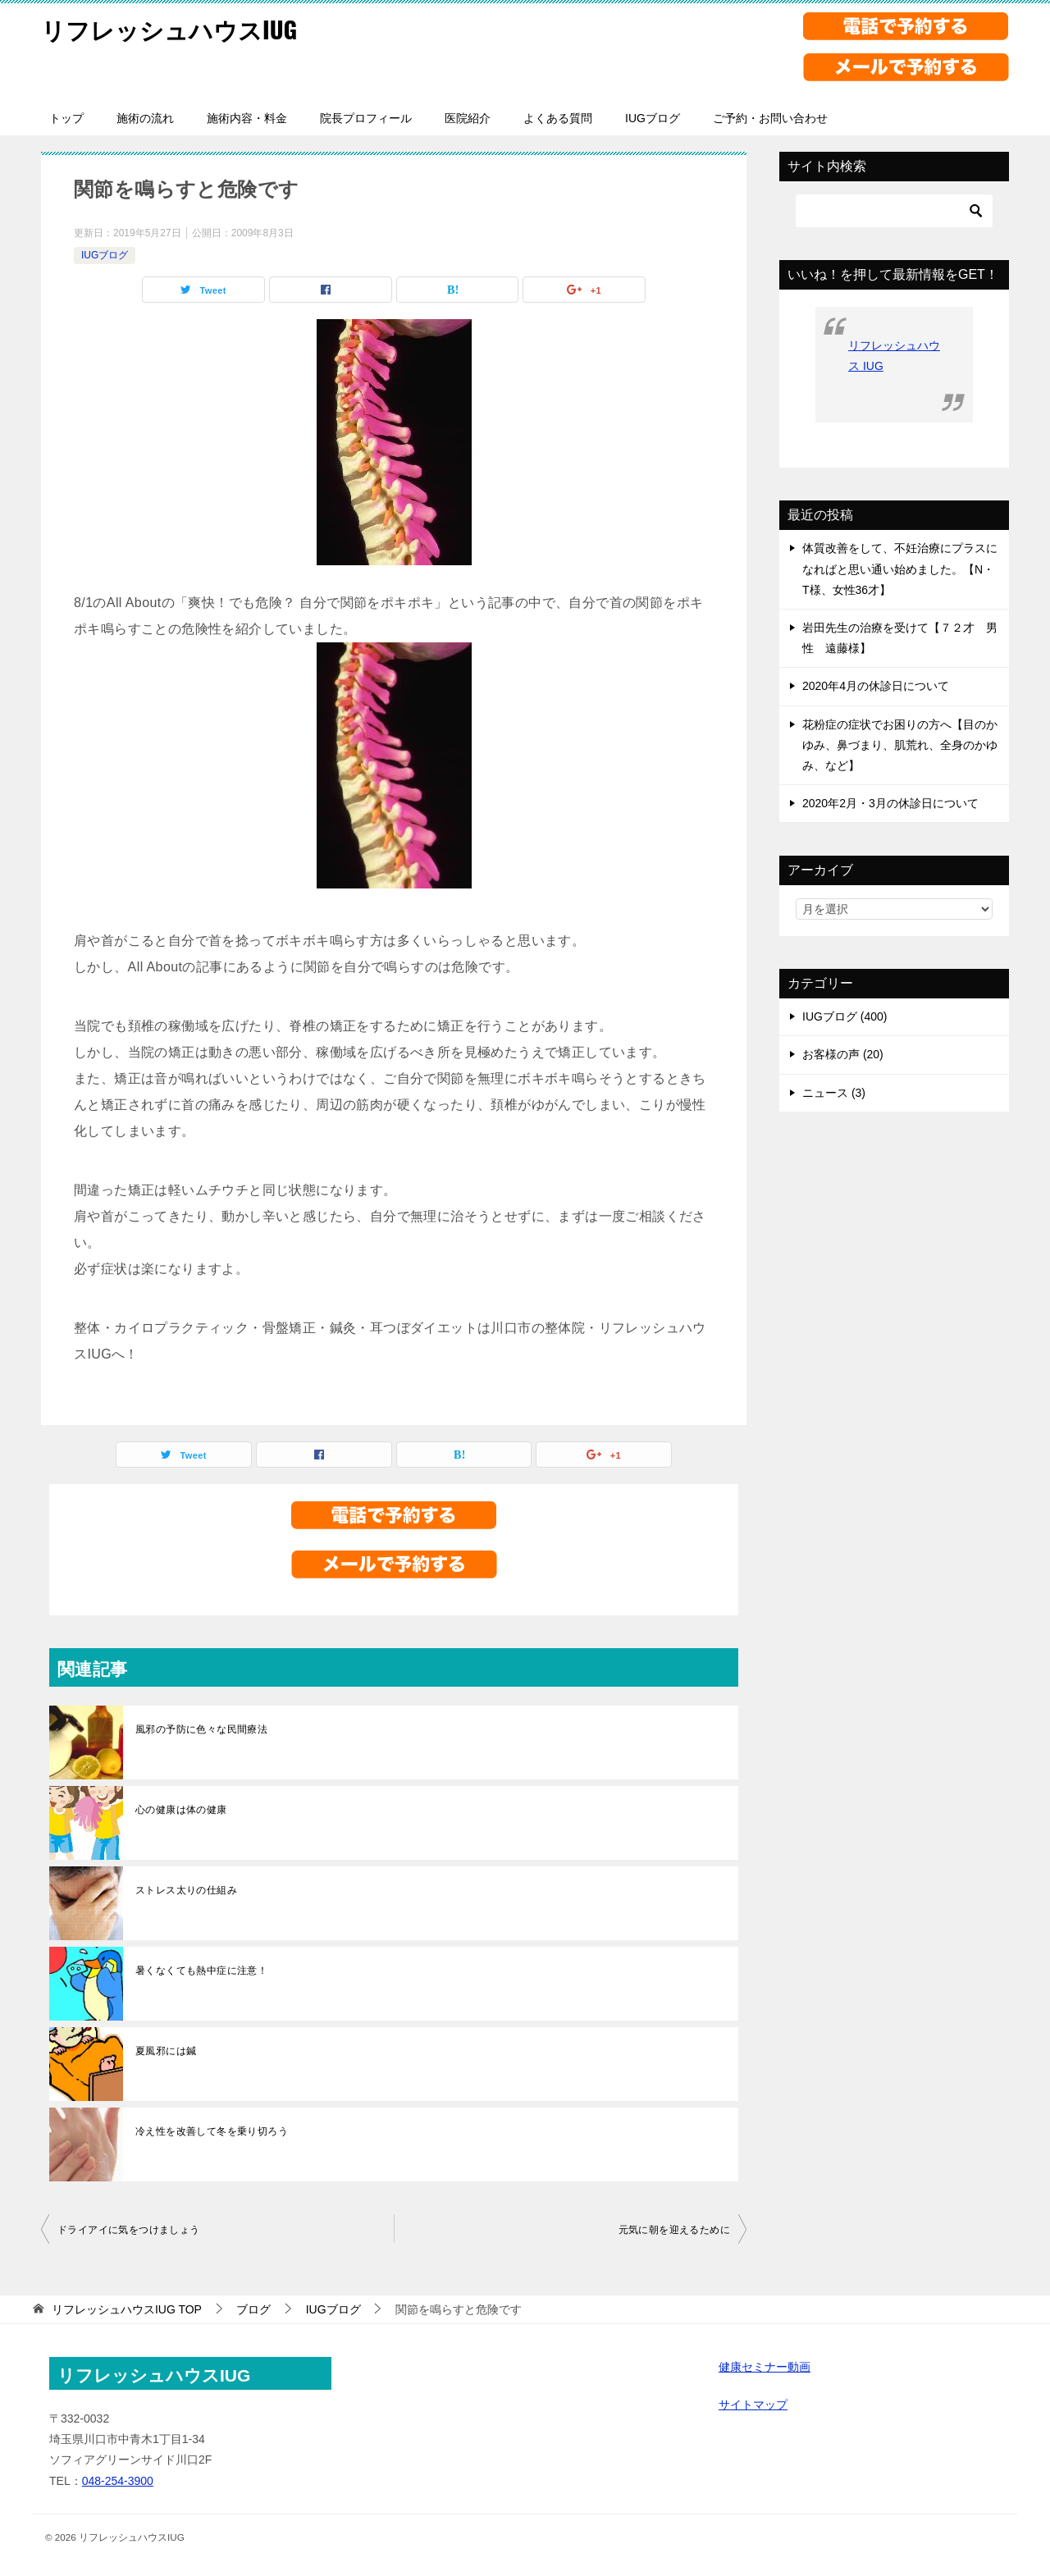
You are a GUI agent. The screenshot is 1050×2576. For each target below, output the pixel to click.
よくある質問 (557, 118)
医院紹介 (468, 118)
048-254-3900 (117, 2480)
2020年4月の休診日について (875, 685)
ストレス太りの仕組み (186, 1890)
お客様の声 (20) (842, 1054)
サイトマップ (753, 2404)
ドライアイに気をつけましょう (128, 2230)
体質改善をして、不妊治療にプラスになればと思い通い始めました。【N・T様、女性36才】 (900, 568)
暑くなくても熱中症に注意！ (201, 1970)
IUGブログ (652, 118)
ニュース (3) (833, 1092)
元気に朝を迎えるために (674, 2230)
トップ (66, 118)
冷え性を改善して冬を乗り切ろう (211, 2131)
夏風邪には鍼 (165, 2051)
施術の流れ (145, 118)
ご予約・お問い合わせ (770, 118)
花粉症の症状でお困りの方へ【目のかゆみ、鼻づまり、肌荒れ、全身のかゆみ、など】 (900, 745)
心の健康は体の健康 (181, 1810)
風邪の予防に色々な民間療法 (201, 1729)
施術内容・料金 (247, 118)
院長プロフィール (366, 118)
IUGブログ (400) (844, 1016)
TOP (127, 2309)
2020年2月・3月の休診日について (890, 803)
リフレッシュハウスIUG (173, 28)
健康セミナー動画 (764, 2366)
